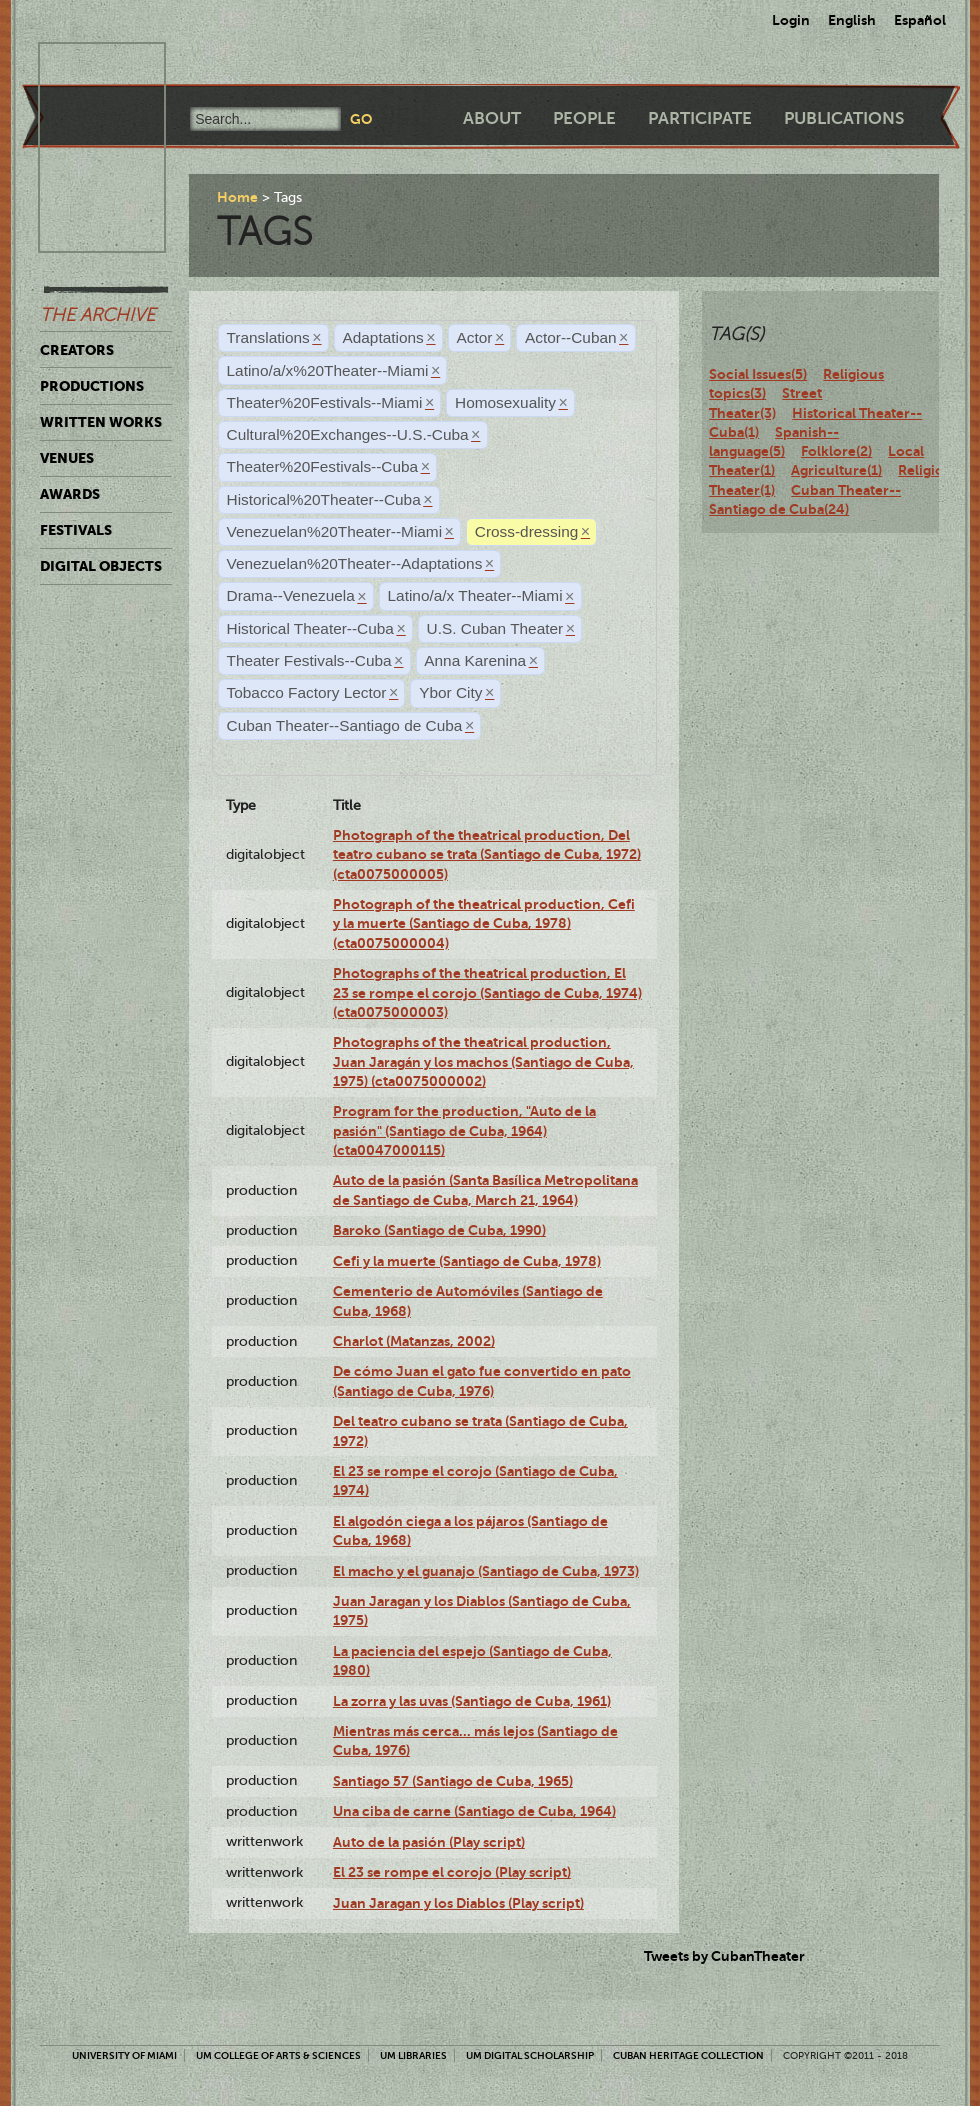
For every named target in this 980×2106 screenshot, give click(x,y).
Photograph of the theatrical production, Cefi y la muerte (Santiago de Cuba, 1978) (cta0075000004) (484, 923)
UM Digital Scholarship (530, 2055)
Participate (700, 118)
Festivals (76, 530)
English (852, 20)
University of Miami (124, 2055)
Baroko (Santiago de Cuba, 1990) (439, 1230)
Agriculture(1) (836, 470)
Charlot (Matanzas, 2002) (414, 1341)
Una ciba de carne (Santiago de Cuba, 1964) (474, 1811)
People (584, 118)
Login (791, 20)
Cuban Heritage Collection (688, 2055)
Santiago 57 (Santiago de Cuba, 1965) (453, 1781)
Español (920, 20)
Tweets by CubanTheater (724, 1956)
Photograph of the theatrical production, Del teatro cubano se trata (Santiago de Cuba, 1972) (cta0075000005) (487, 854)
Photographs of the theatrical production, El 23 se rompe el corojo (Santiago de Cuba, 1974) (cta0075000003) (487, 992)
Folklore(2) (836, 451)
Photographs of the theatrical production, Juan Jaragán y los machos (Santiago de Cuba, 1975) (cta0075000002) (483, 1061)
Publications (844, 118)
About (492, 118)
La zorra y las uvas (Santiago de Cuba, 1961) (472, 1701)
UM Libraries (413, 2055)
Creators (77, 350)
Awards (70, 494)
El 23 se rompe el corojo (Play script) (452, 1872)
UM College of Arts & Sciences (278, 2055)
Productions (92, 386)
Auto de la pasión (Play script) (429, 1842)
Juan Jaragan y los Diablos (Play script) (458, 1903)
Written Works (101, 422)
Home (237, 197)
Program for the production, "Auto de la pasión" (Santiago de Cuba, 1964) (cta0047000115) (464, 1130)
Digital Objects (101, 566)
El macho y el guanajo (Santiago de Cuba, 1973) (486, 1571)
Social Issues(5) (758, 374)
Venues (67, 458)
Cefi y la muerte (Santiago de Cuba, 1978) (467, 1261)
